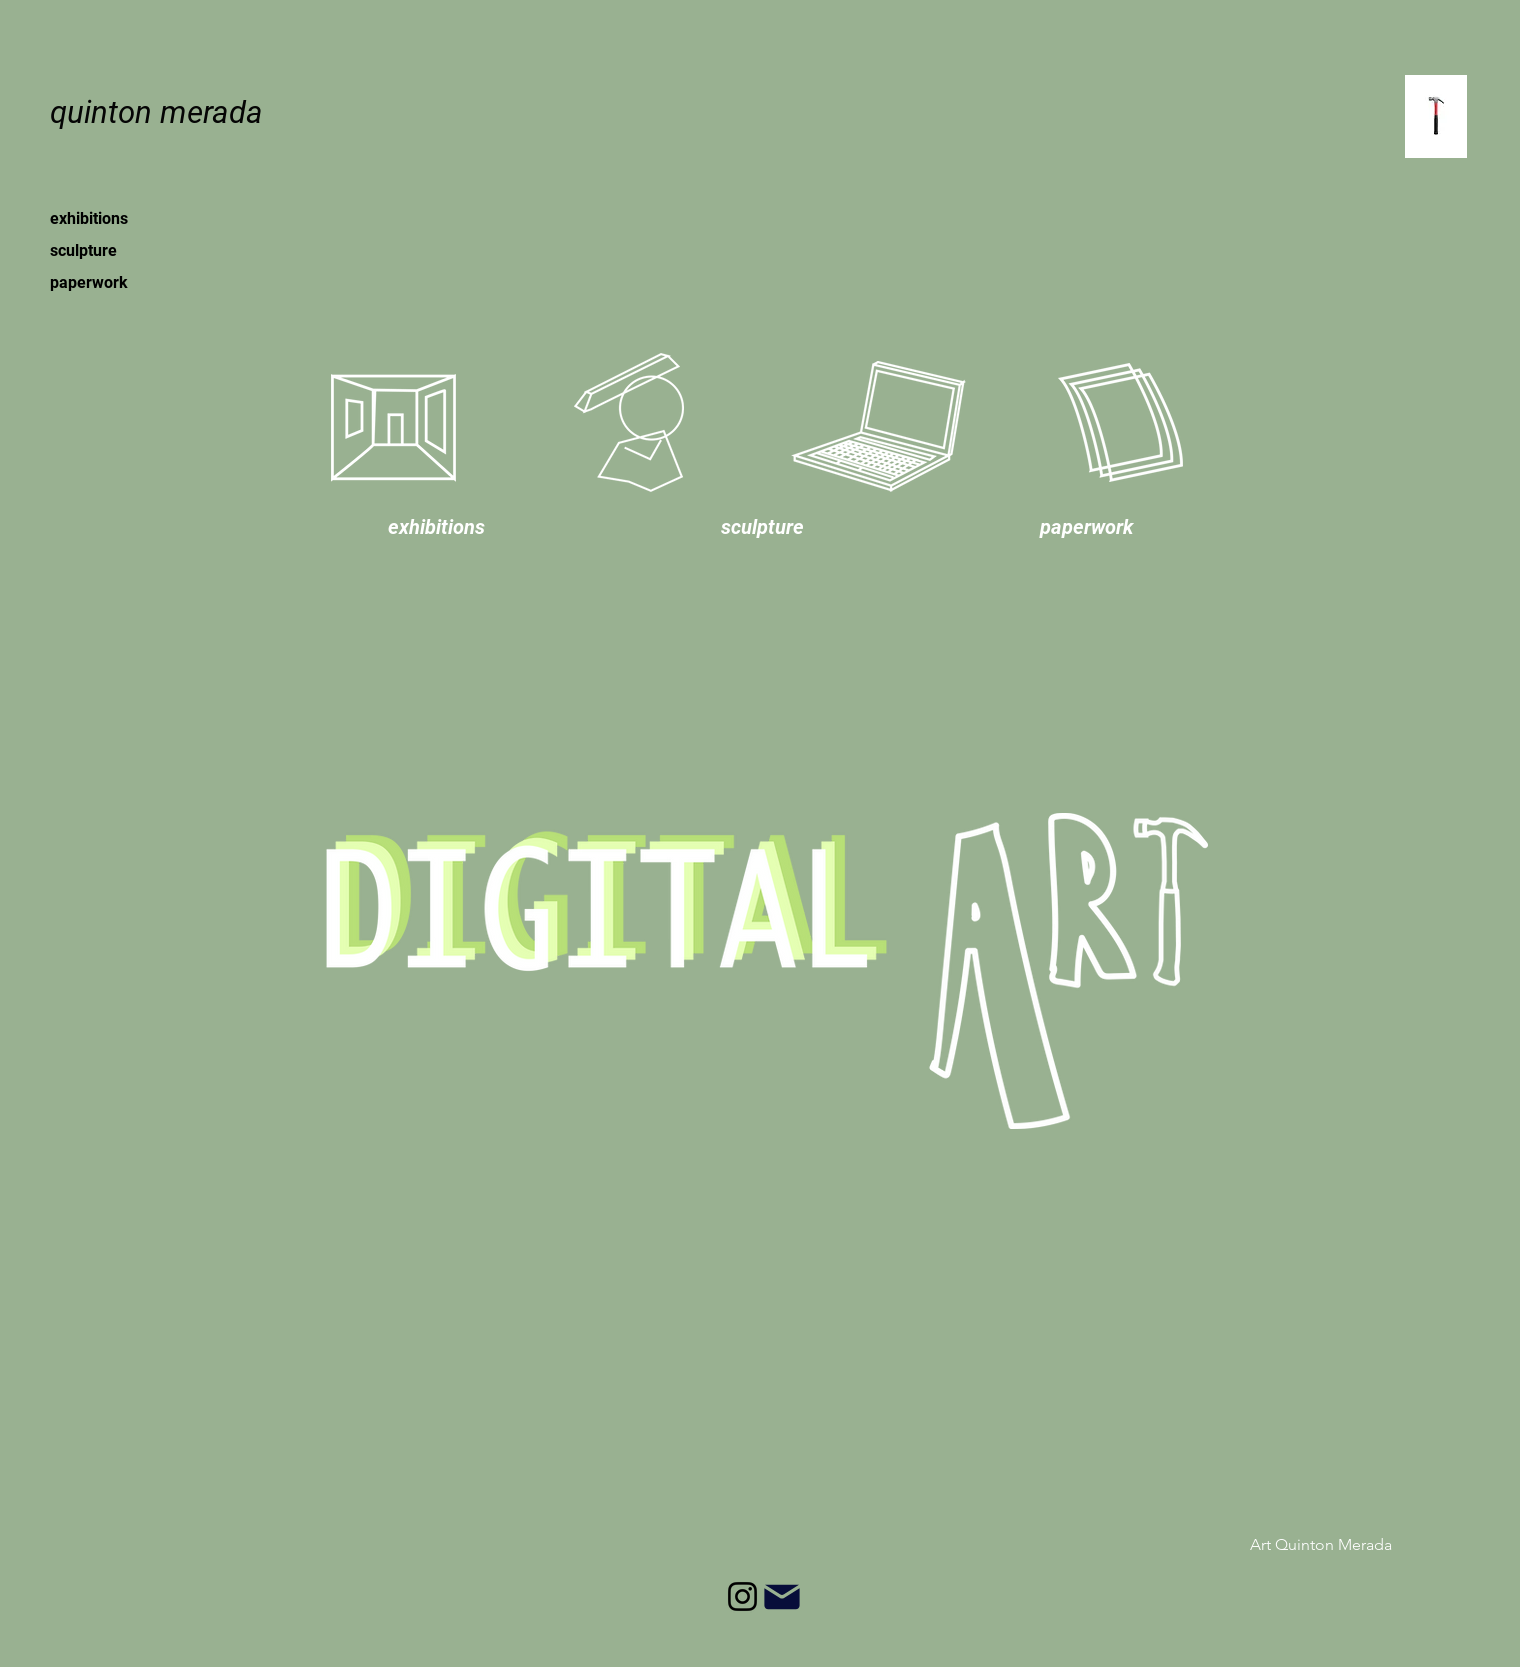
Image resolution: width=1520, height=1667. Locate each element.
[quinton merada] (156, 113)
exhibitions (89, 218)
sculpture (83, 250)
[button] (436, 527)
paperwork (89, 282)
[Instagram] (742, 1596)
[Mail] (781, 1596)
